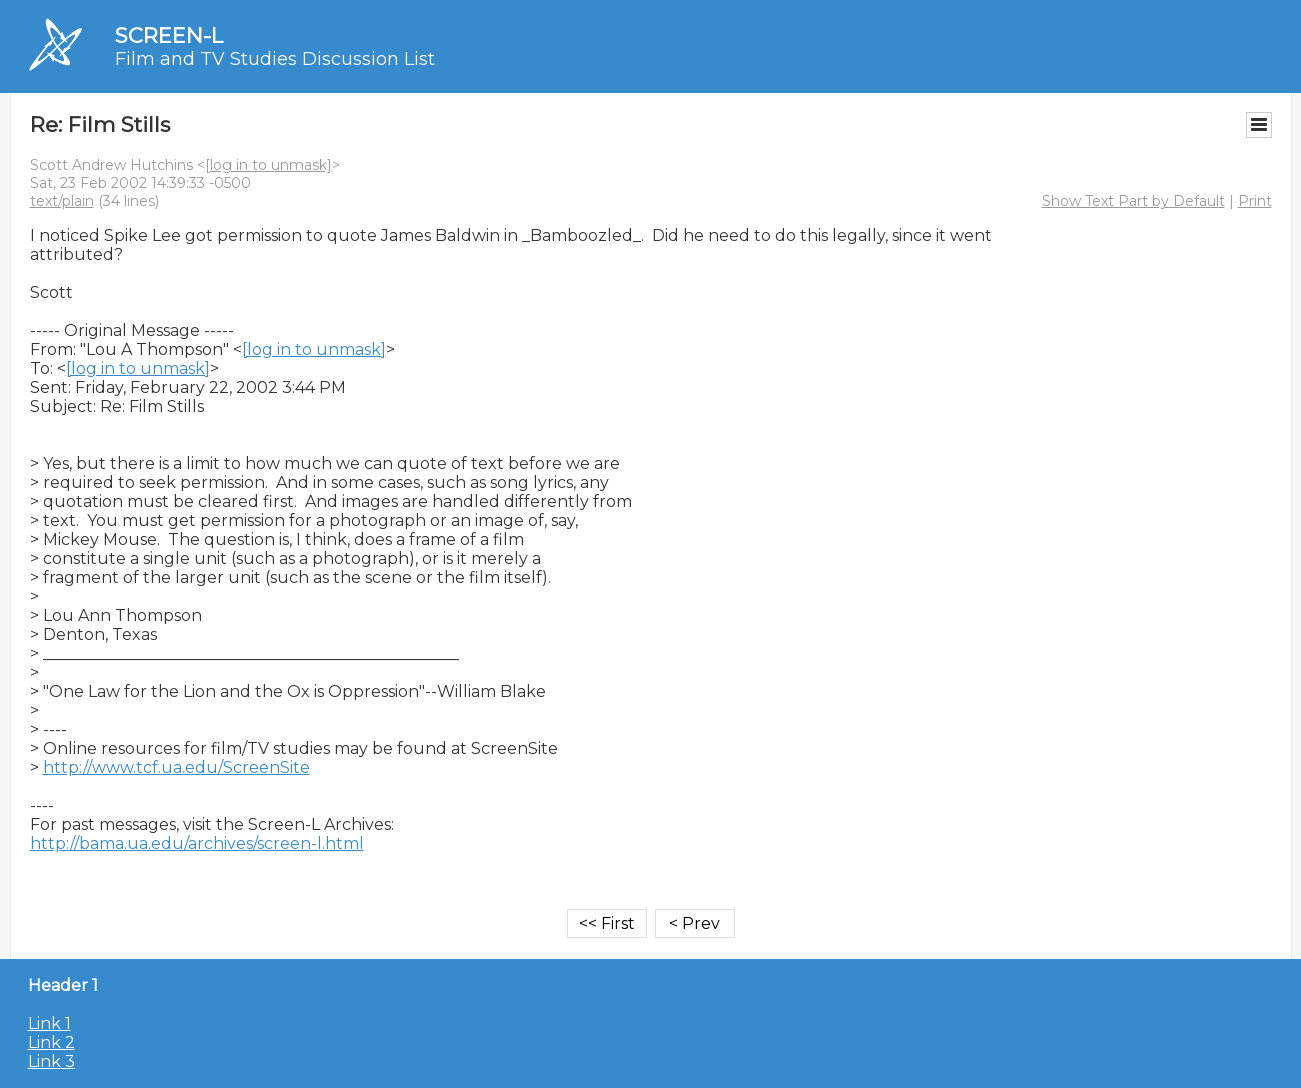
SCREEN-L (169, 35)
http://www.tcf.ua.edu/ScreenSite (176, 767)
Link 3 (51, 1061)
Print (1255, 201)
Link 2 (51, 1042)
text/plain (62, 201)
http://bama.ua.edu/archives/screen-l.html (197, 843)
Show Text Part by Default (1133, 201)
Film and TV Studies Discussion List (275, 59)
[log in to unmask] (268, 165)
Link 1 (49, 1023)
